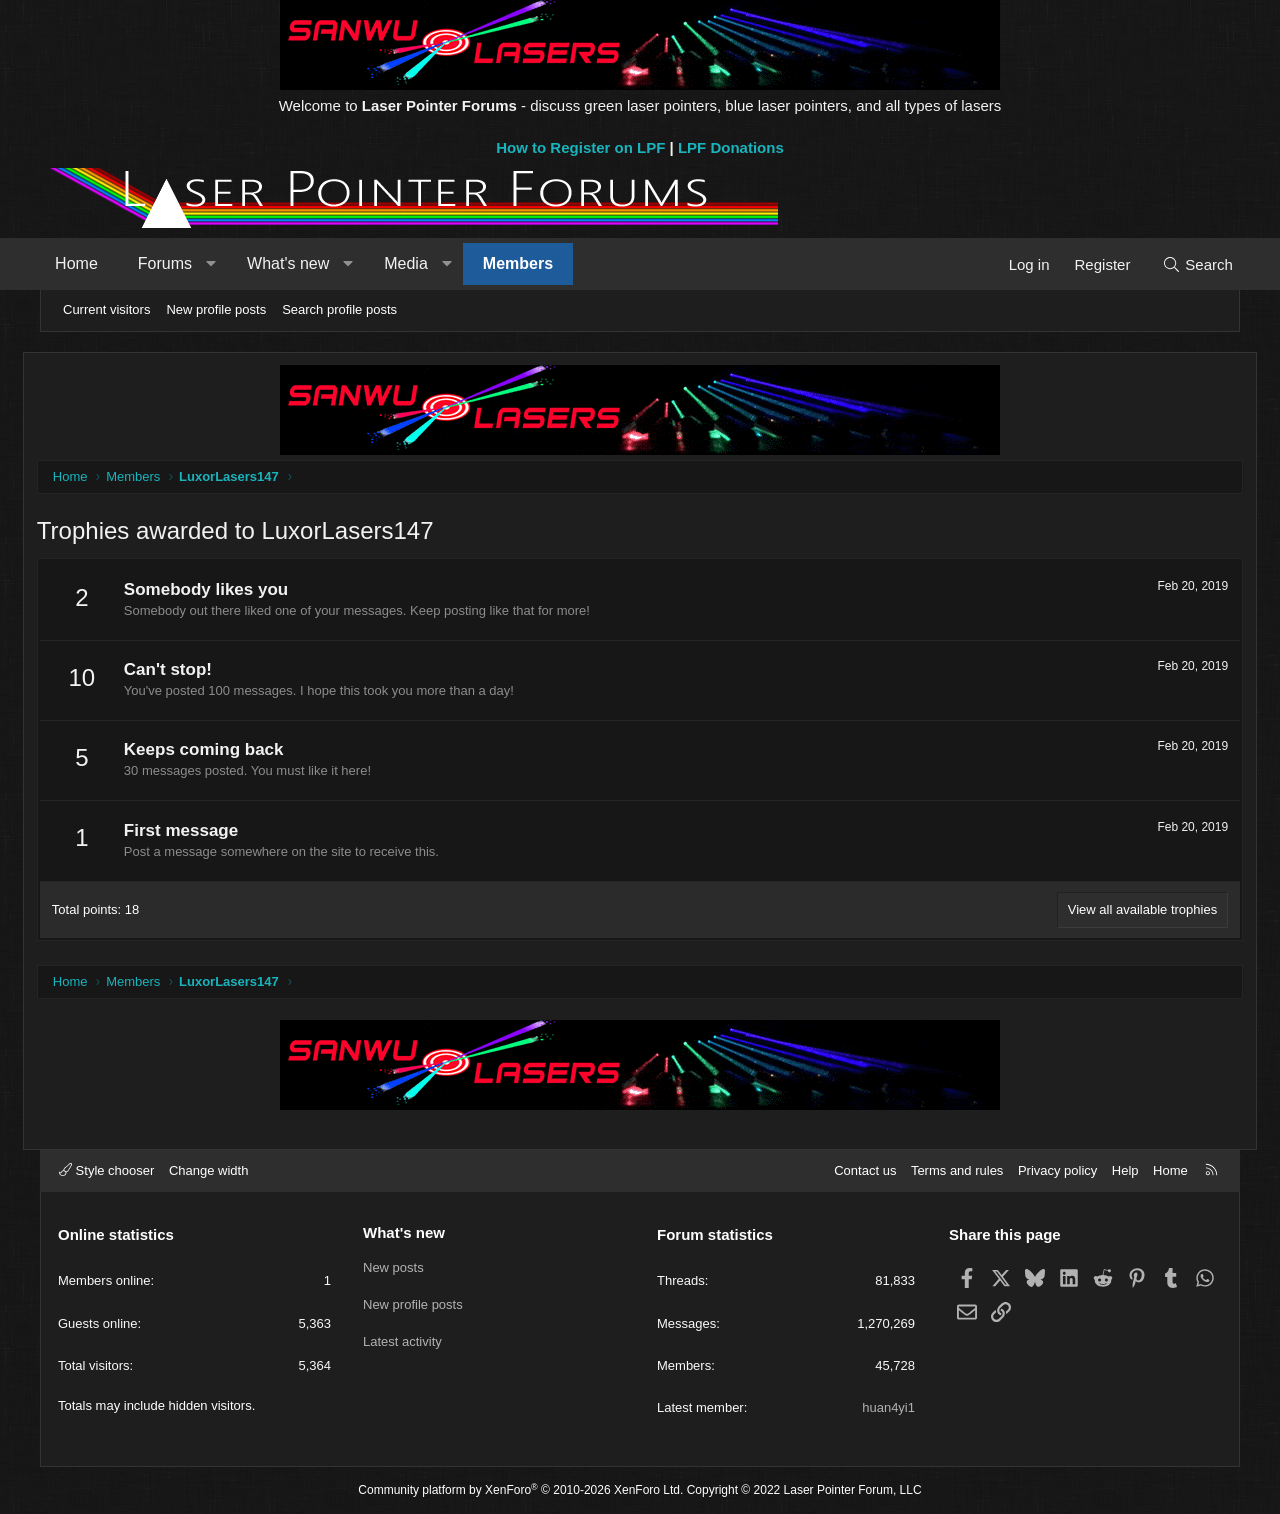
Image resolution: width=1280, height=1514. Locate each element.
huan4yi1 (888, 1407)
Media (421, 263)
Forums (180, 263)
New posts (393, 1266)
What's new (303, 263)
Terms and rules (957, 1170)
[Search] (1182, 264)
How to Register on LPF (580, 147)
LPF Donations (731, 147)
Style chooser (106, 1170)
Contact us (865, 1170)
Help (1125, 1170)
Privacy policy (1057, 1170)
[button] (225, 264)
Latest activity (402, 1339)
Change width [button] (209, 1170)
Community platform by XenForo (520, 1490)
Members (533, 263)
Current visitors (106, 309)
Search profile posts (339, 309)
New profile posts (216, 309)
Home (91, 263)
